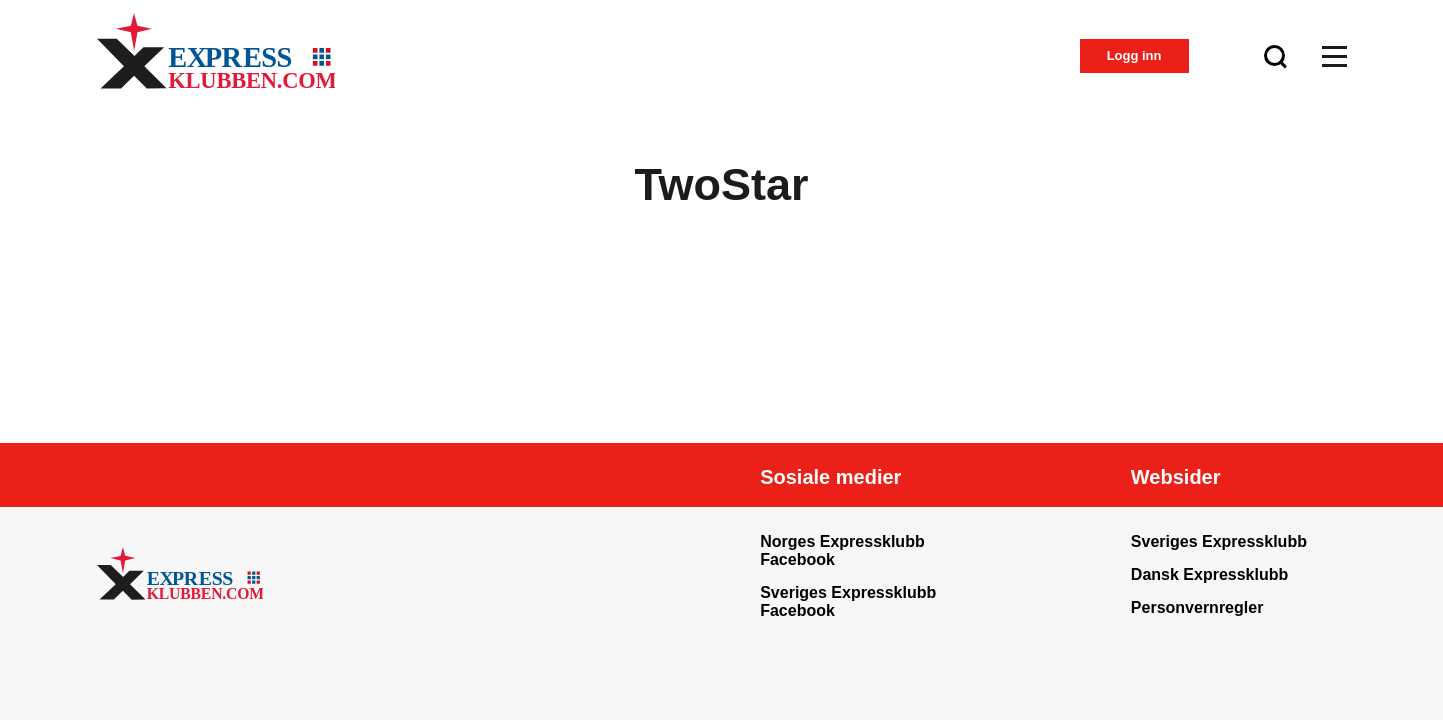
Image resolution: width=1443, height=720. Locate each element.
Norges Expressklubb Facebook (842, 550)
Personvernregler (1197, 607)
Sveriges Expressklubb (1219, 541)
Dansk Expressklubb (1209, 574)
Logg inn (1134, 55)
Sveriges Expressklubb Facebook (848, 601)
